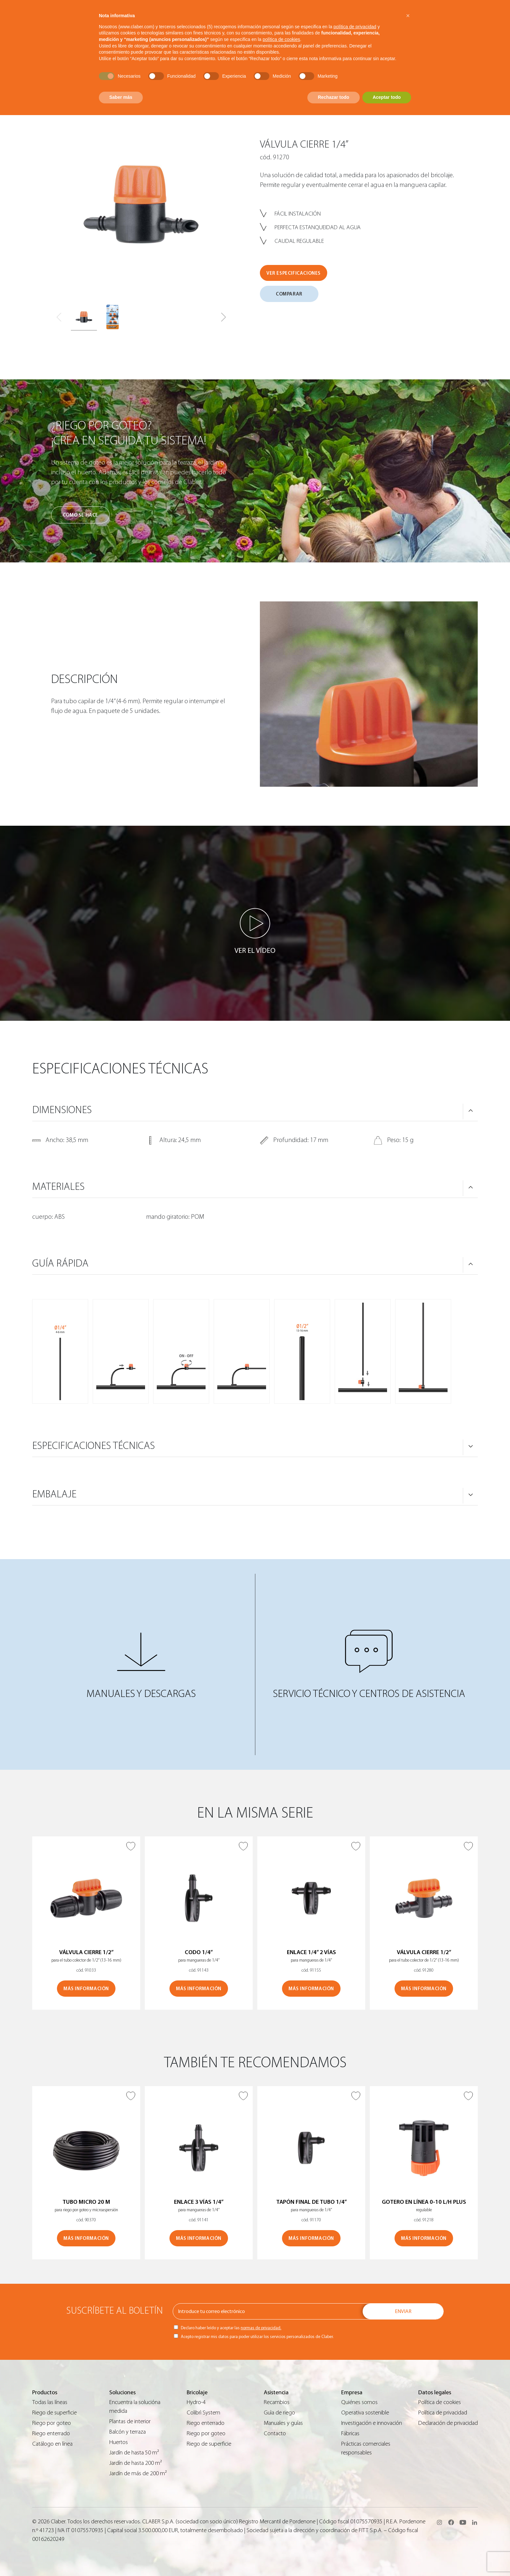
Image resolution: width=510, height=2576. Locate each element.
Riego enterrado (51, 2433)
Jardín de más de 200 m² (138, 2473)
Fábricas (350, 2433)
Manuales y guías (283, 2423)
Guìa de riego (279, 2412)
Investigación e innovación (371, 2423)
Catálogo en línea (52, 2443)
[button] (223, 317)
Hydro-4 (196, 2402)
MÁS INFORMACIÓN (86, 1988)
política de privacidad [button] (354, 26)
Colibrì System (203, 2412)
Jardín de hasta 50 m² (134, 2452)
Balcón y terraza (127, 2431)
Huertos (118, 2442)
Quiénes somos (359, 2402)
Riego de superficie (54, 2412)
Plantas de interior (130, 2421)
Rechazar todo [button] (333, 97)
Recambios (276, 2402)
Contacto (275, 2433)
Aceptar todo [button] (387, 97)
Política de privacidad (442, 2412)
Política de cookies (439, 2402)
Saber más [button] (120, 97)
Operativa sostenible (365, 2412)
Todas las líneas (49, 2402)
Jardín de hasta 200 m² (135, 2463)
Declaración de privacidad (448, 2423)
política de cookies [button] (281, 39)
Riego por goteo (51, 2423)
